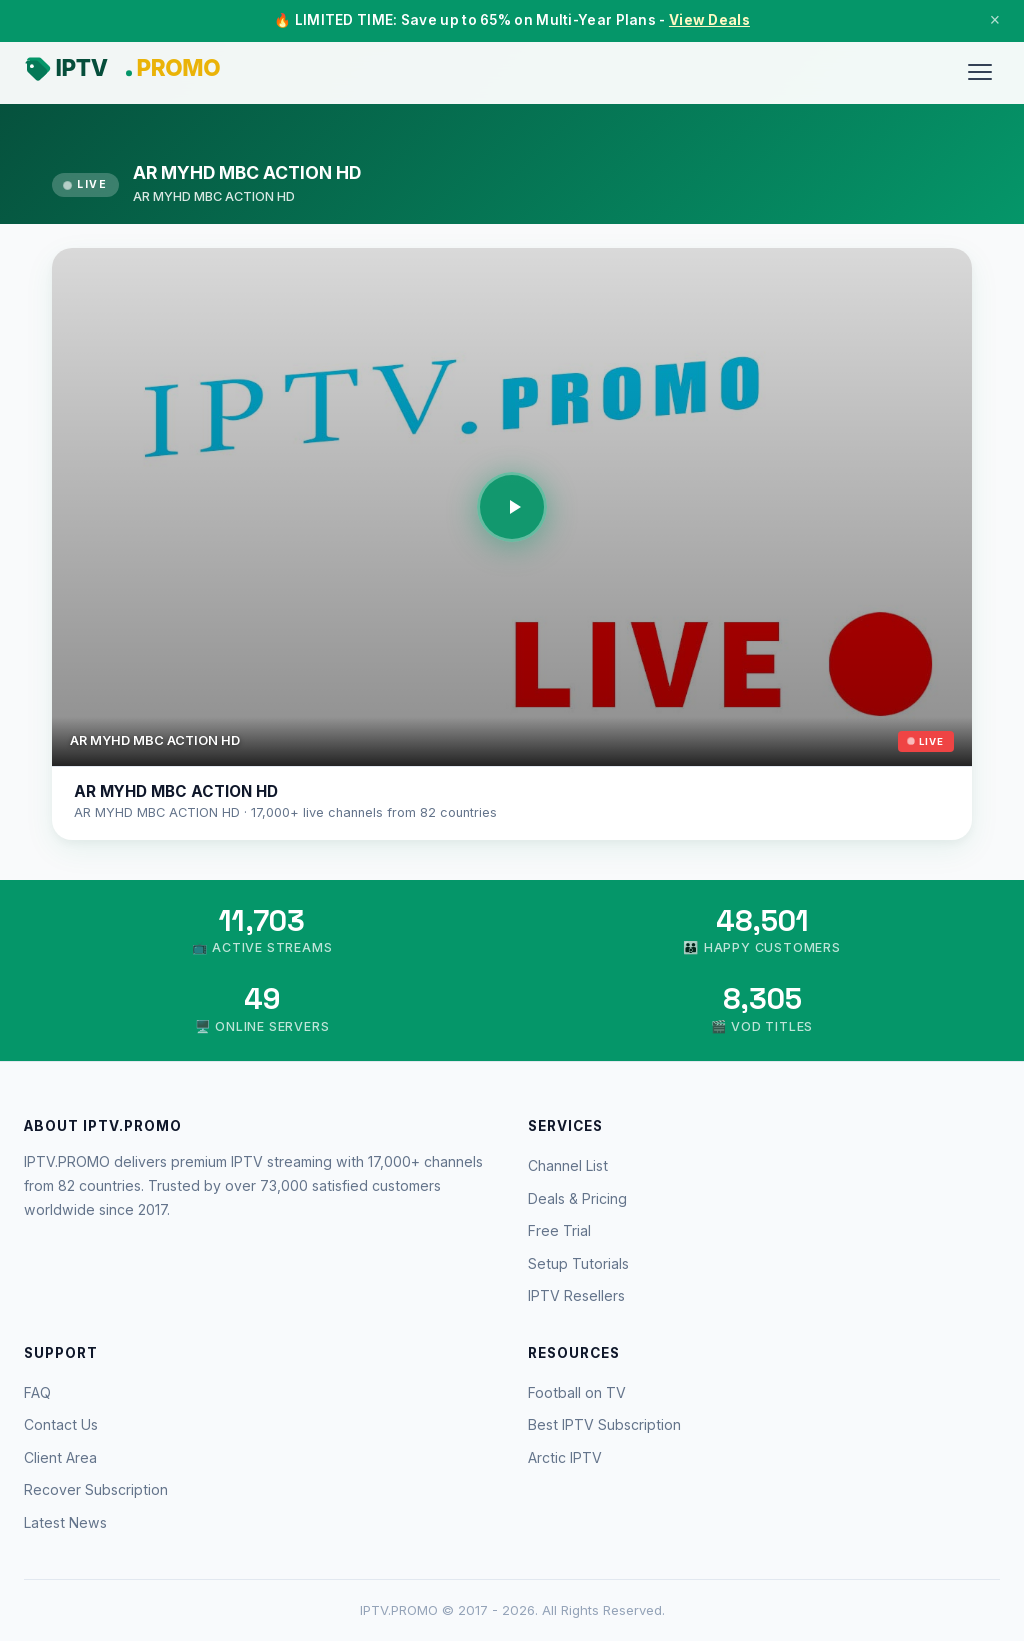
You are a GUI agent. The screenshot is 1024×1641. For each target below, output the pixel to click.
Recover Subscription (96, 1489)
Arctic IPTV (565, 1457)
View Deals (709, 20)
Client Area (60, 1457)
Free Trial (559, 1230)
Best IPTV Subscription (604, 1424)
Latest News (65, 1522)
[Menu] (980, 72)
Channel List (568, 1165)
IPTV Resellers (576, 1295)
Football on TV (577, 1392)
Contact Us (61, 1424)
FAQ (37, 1392)
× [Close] (995, 20)
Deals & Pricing (577, 1198)
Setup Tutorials (578, 1263)
